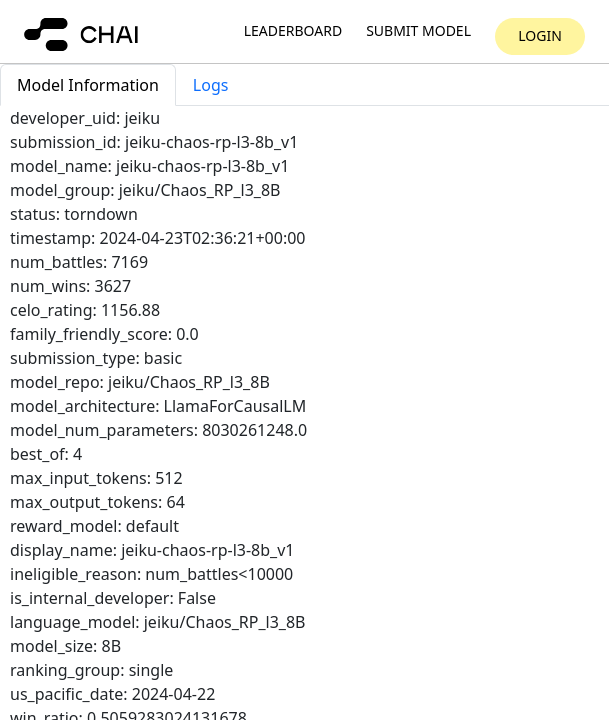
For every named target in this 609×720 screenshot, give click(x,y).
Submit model (418, 31)
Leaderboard (293, 31)
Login (540, 35)
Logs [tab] (211, 85)
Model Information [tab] (88, 85)
